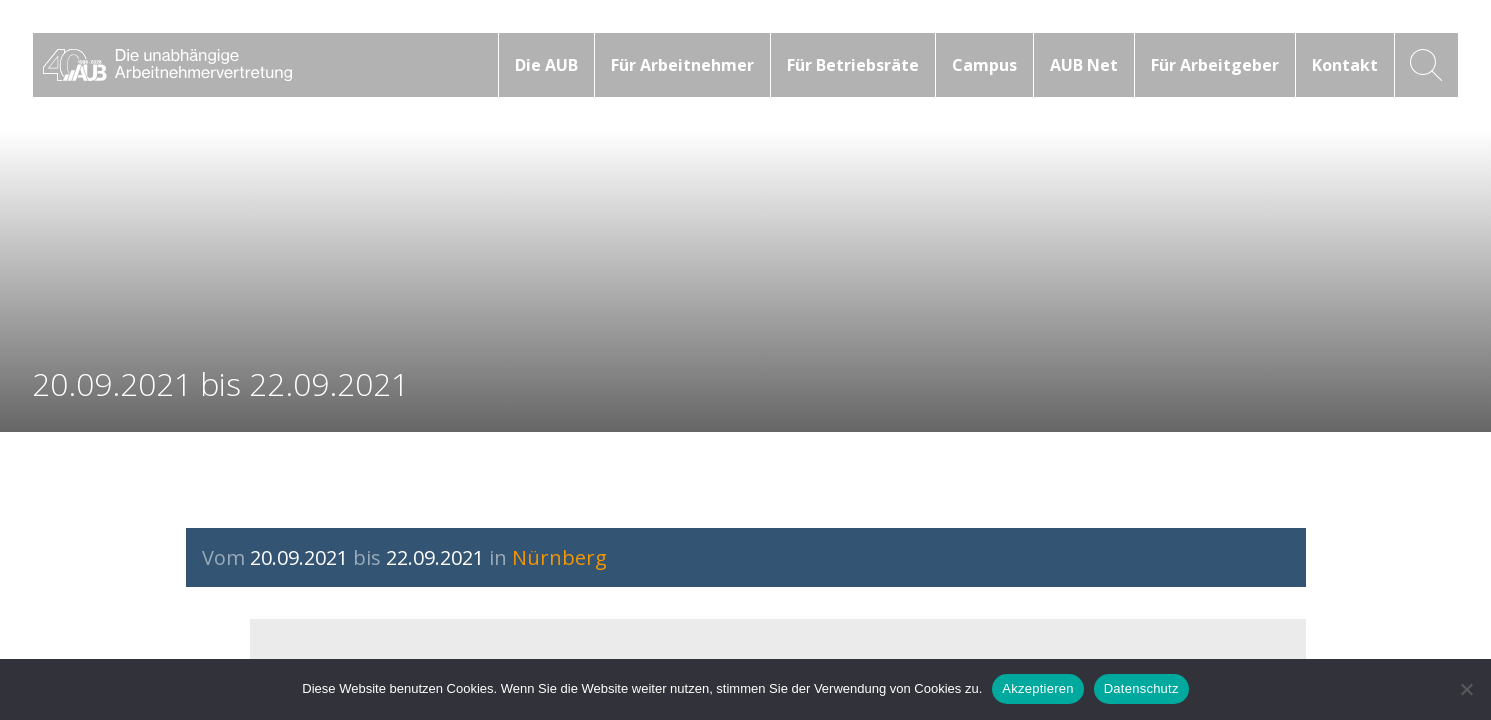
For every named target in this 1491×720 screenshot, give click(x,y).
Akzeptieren (1037, 688)
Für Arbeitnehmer (682, 65)
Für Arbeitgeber (1215, 65)
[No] (1466, 689)
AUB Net (1084, 65)
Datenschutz (1141, 688)
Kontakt (1345, 65)
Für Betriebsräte (853, 65)
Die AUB (546, 65)
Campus (984, 65)
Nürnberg (559, 557)
